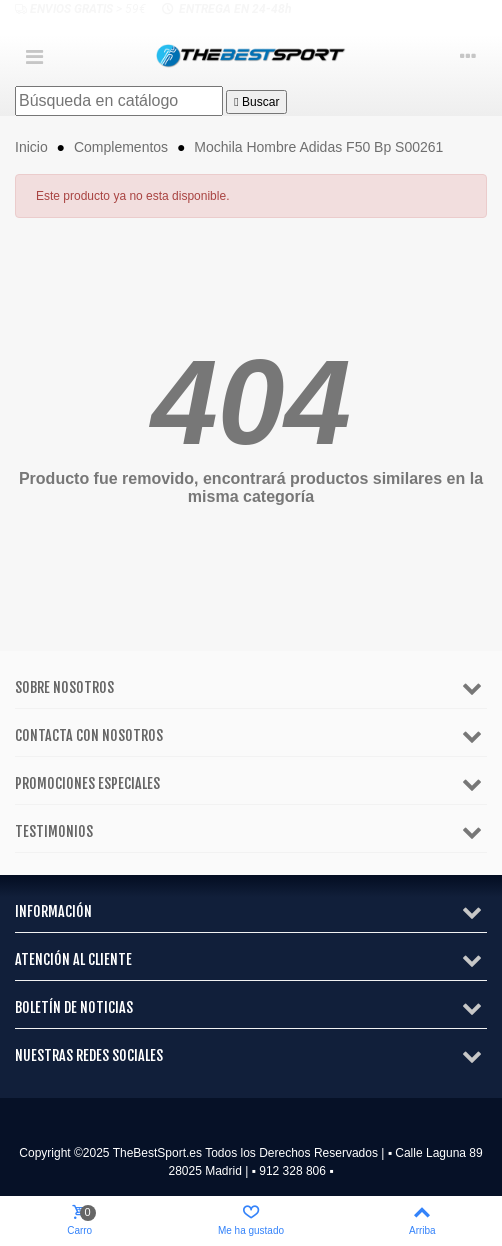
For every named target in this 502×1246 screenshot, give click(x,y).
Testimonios (54, 831)
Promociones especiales (87, 783)
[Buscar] (119, 101)
